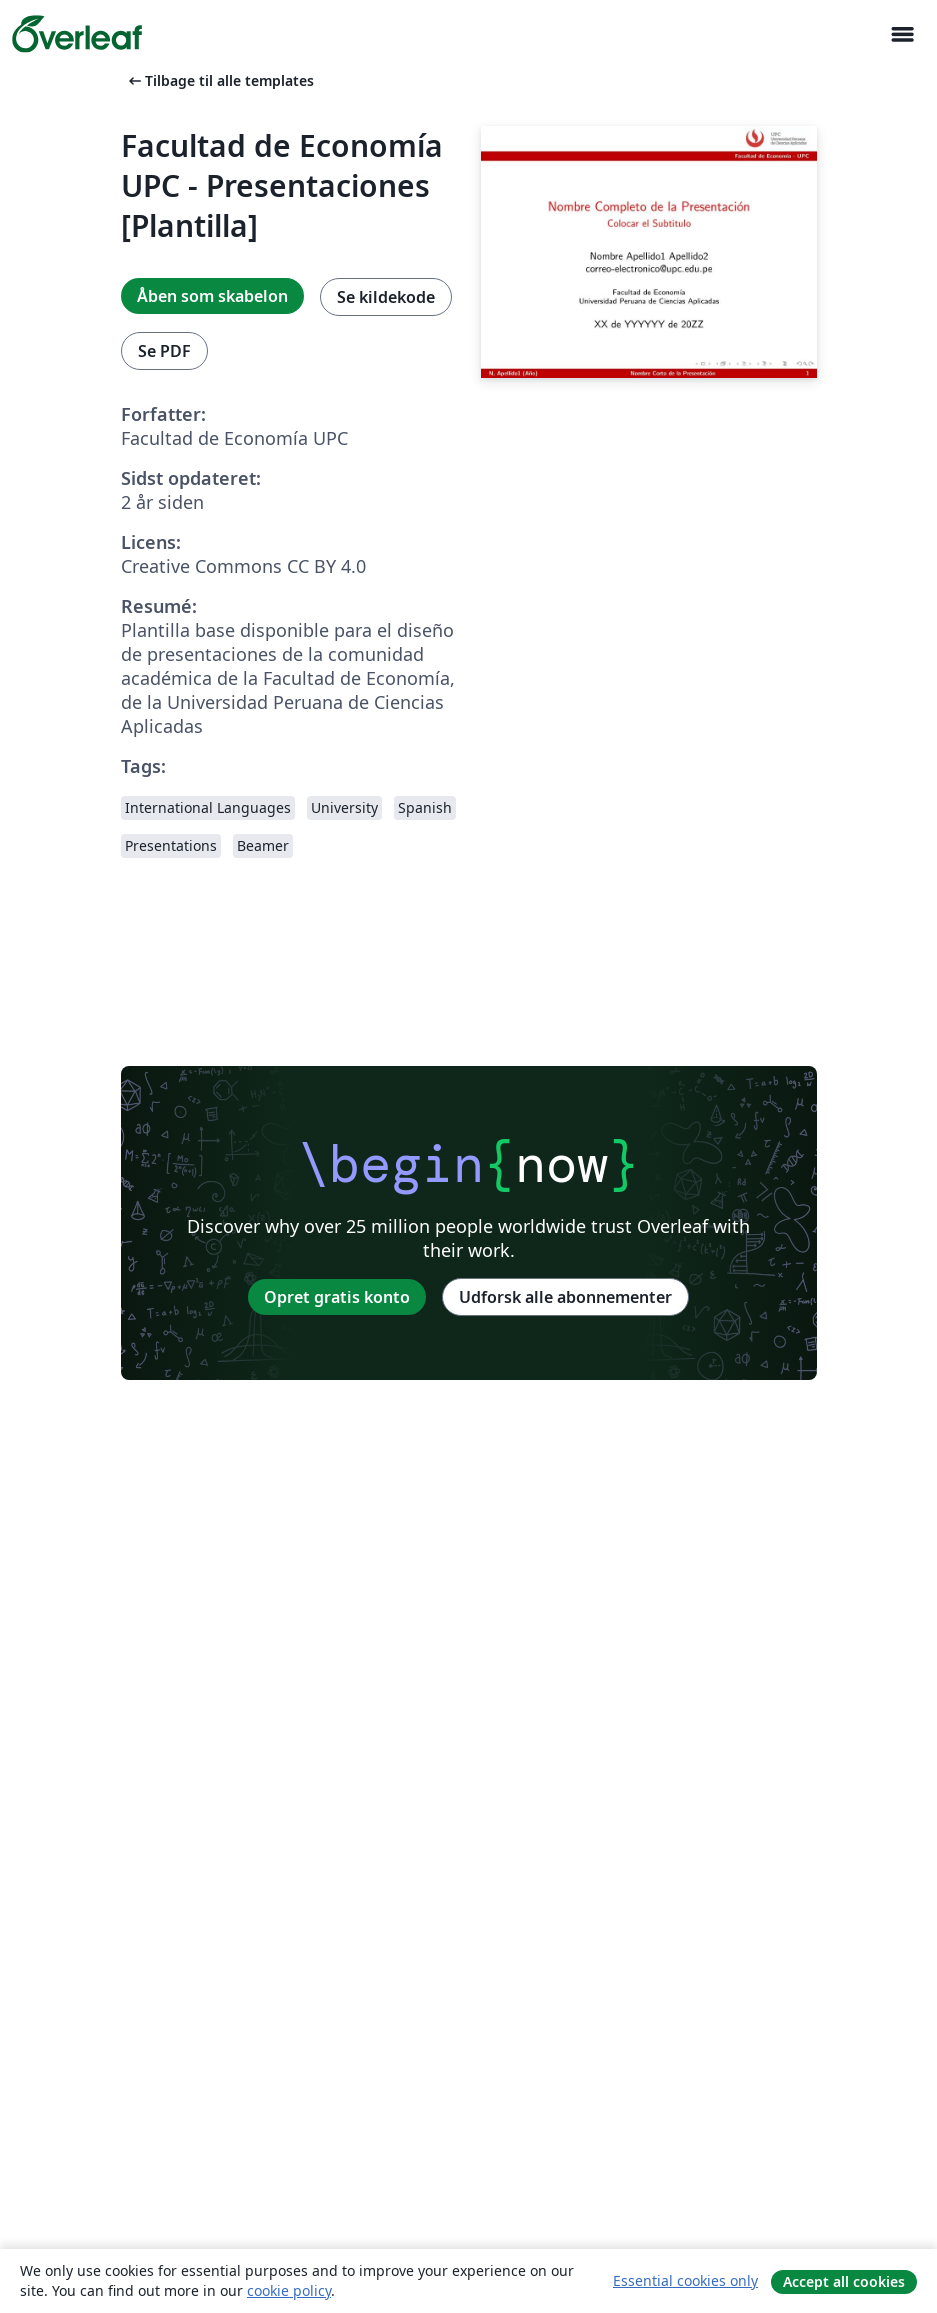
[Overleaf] (77, 34)
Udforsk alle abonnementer (565, 1297)
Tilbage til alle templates (219, 80)
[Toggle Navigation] (902, 34)
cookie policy (289, 2290)
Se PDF (164, 351)
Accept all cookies (844, 2281)
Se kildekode (386, 297)
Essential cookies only (685, 2280)
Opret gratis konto (337, 1297)
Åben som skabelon (212, 296)
